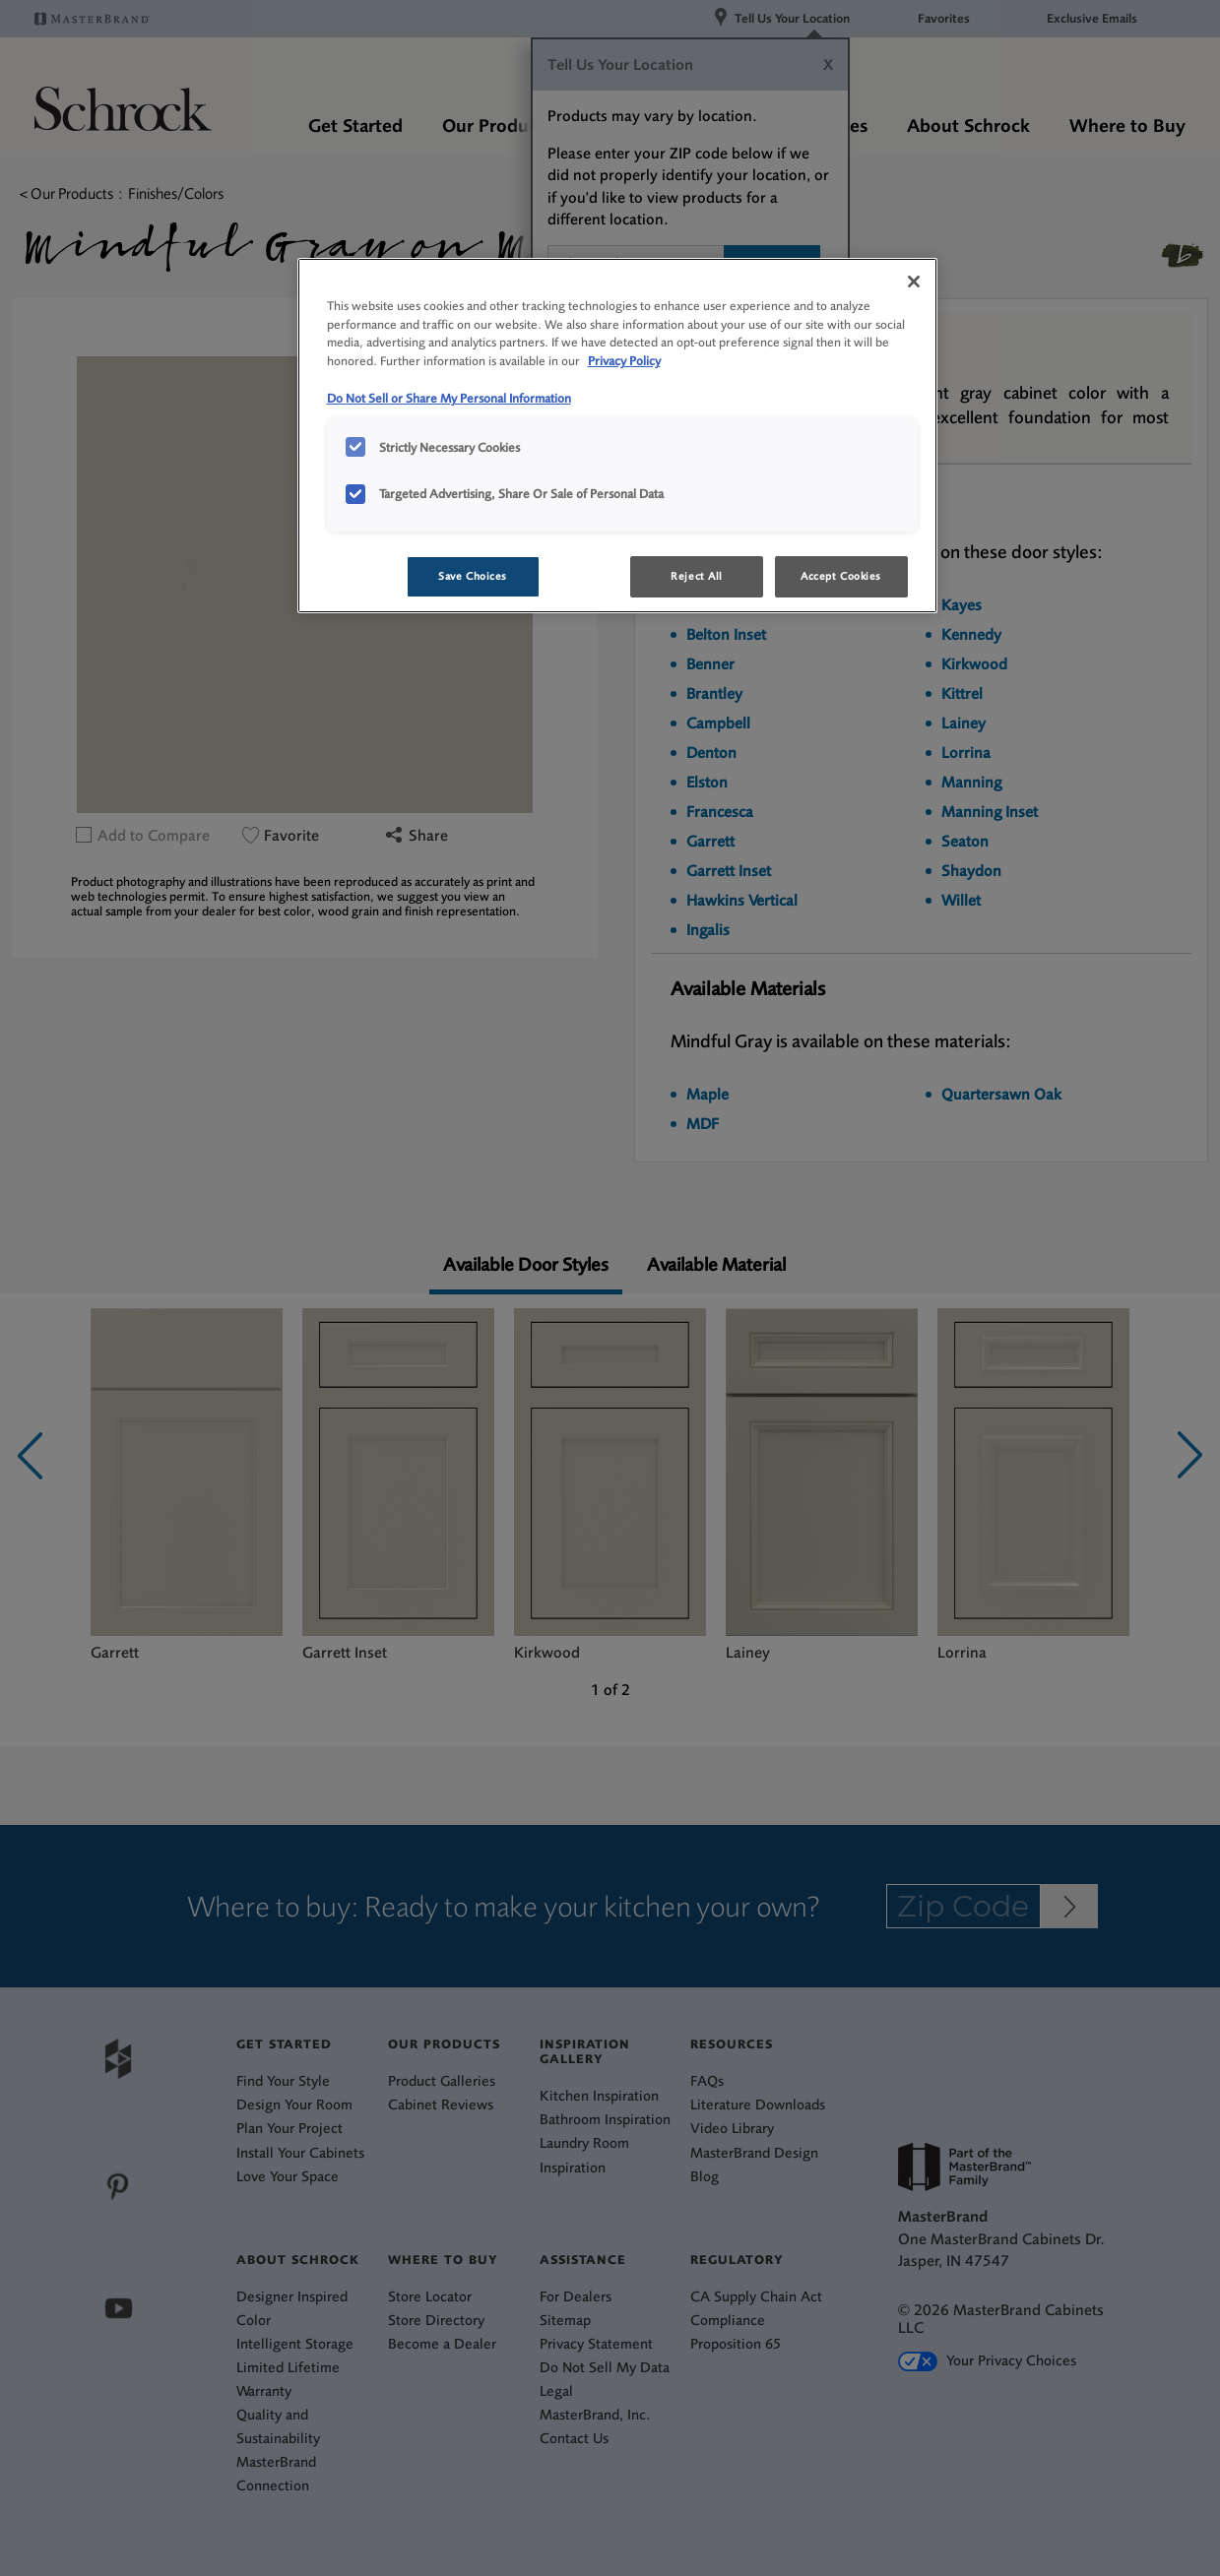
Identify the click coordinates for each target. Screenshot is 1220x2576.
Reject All (697, 576)
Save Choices (472, 576)
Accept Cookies (841, 576)
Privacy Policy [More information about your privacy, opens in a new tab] (624, 360)
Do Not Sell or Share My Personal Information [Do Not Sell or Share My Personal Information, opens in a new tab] (449, 398)
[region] (617, 436)
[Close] (913, 281)
